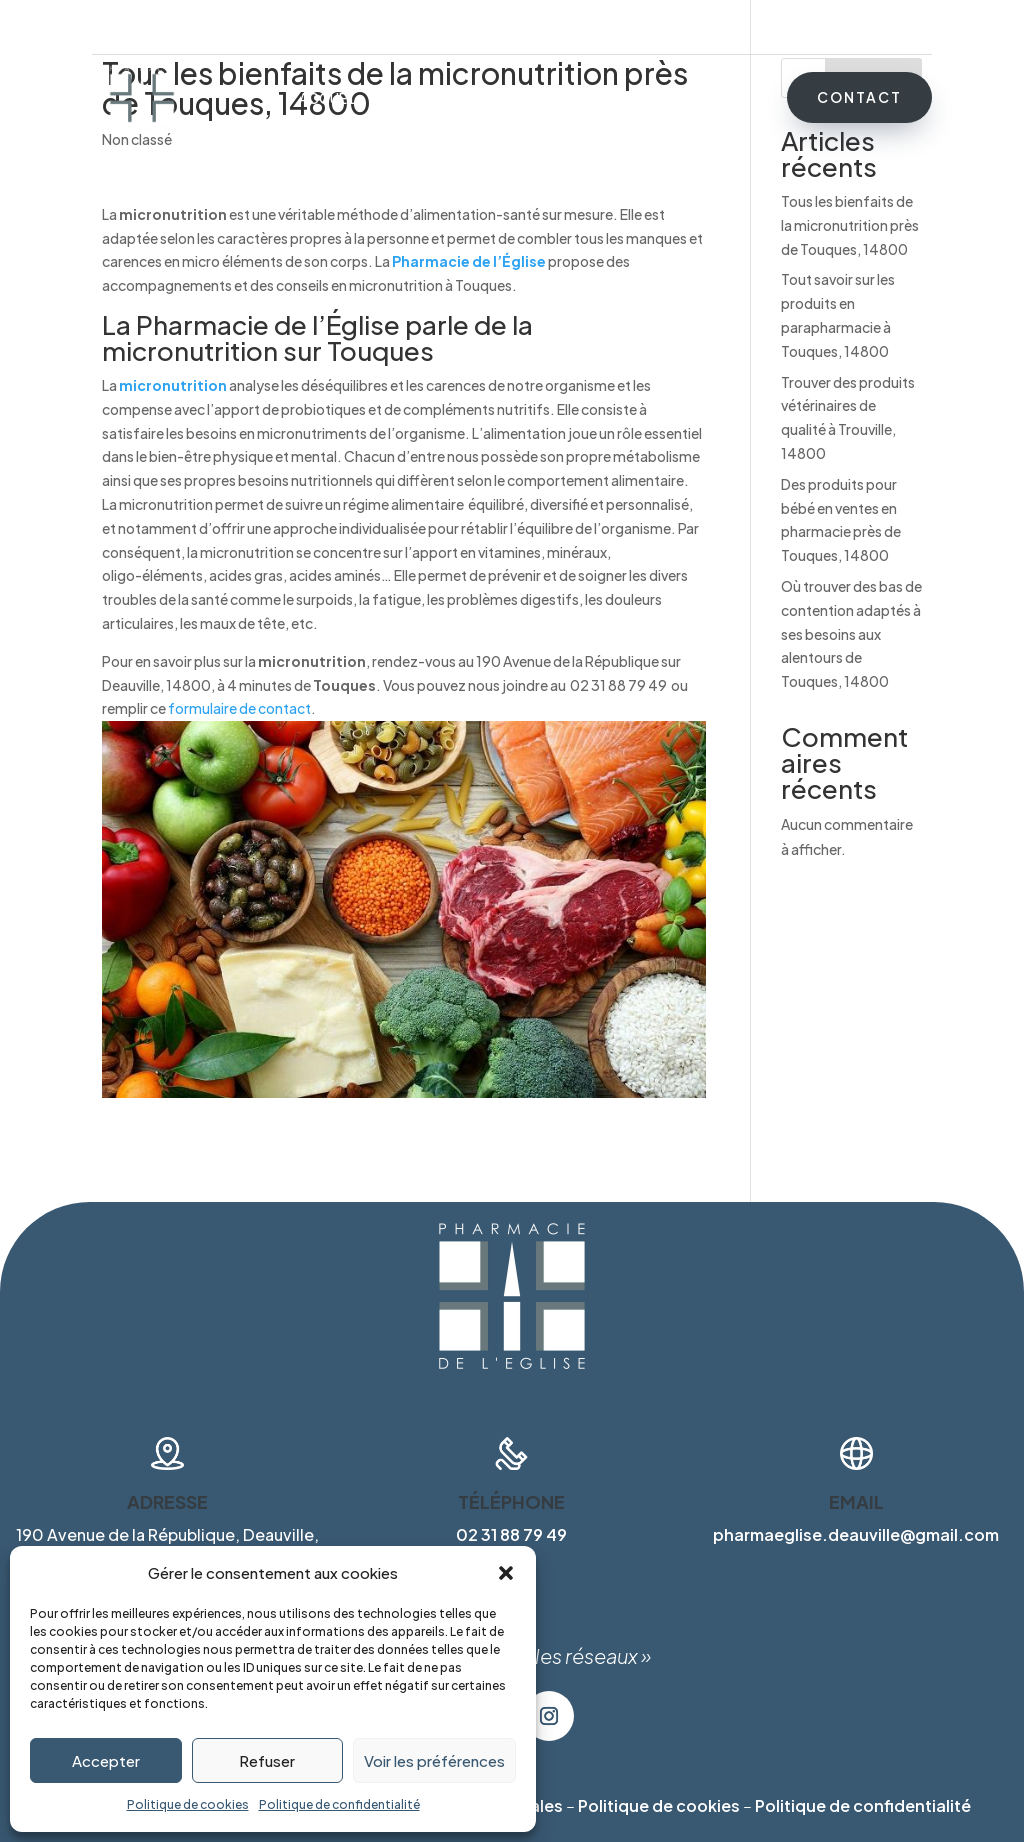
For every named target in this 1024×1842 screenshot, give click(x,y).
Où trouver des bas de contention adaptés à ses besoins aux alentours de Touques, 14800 (851, 633)
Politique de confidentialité (339, 1804)
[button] (506, 1573)
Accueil (328, 99)
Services (412, 99)
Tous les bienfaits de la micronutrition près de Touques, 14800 (850, 225)
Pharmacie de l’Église (469, 261)
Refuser (267, 1760)
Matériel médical (529, 99)
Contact (859, 97)
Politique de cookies (188, 1804)
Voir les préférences (434, 1760)
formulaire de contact (239, 708)
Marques (646, 99)
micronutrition (173, 385)
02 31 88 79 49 (884, 27)
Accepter (106, 1760)
